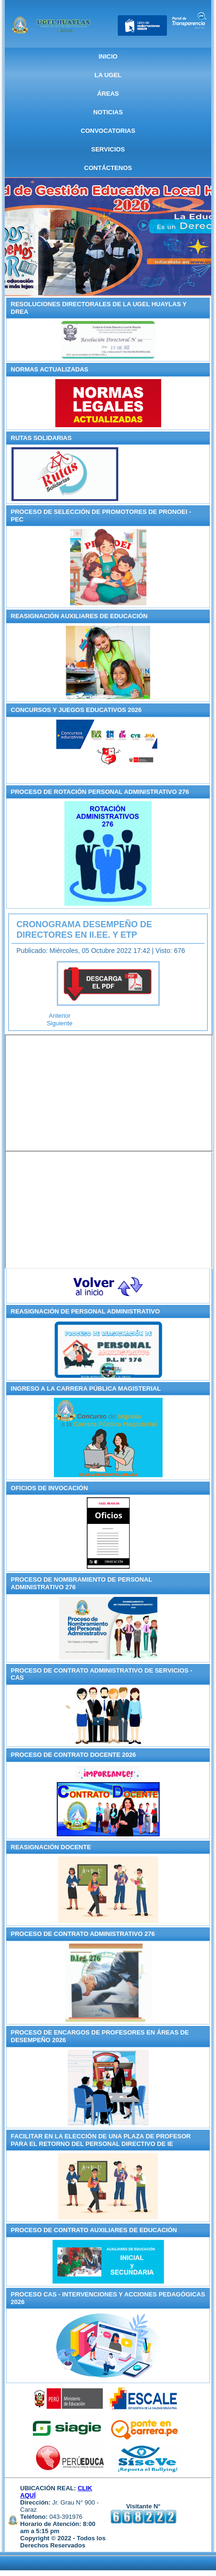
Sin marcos (109, 1093)
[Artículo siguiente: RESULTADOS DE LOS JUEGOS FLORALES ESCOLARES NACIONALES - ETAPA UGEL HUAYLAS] (59, 1023)
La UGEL (108, 75)
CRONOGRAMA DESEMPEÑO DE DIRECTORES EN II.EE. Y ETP (84, 930)
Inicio (108, 56)
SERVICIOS (108, 149)
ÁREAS (108, 93)
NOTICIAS (108, 112)
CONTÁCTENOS (108, 167)
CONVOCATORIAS (108, 130)
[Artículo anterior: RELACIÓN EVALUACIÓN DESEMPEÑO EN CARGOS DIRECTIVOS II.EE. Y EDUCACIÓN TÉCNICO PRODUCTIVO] (60, 1015)
